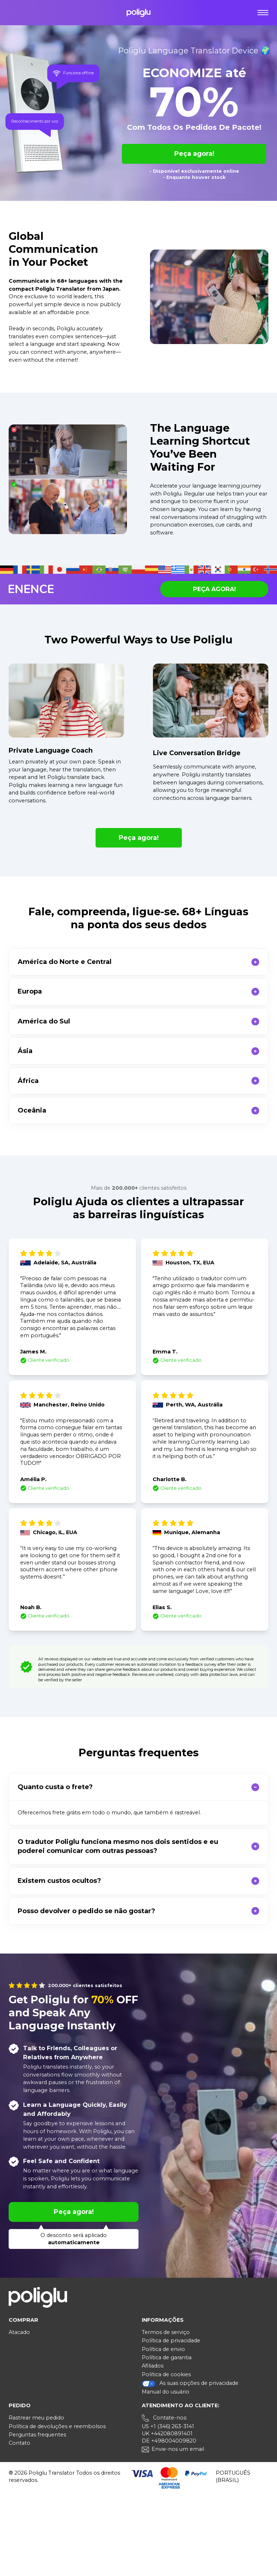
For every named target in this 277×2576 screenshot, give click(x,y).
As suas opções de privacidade (190, 2383)
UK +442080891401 (167, 2433)
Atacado (19, 2332)
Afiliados (152, 2366)
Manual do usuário (165, 2391)
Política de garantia (167, 2357)
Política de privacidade (171, 2340)
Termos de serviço (166, 2332)
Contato (19, 2443)
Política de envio (163, 2349)
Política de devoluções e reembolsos (57, 2426)
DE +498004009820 (169, 2441)
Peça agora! (194, 154)
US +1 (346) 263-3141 (168, 2426)
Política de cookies (166, 2374)
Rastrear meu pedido (36, 2417)
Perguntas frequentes (37, 2434)
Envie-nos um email (177, 2449)
